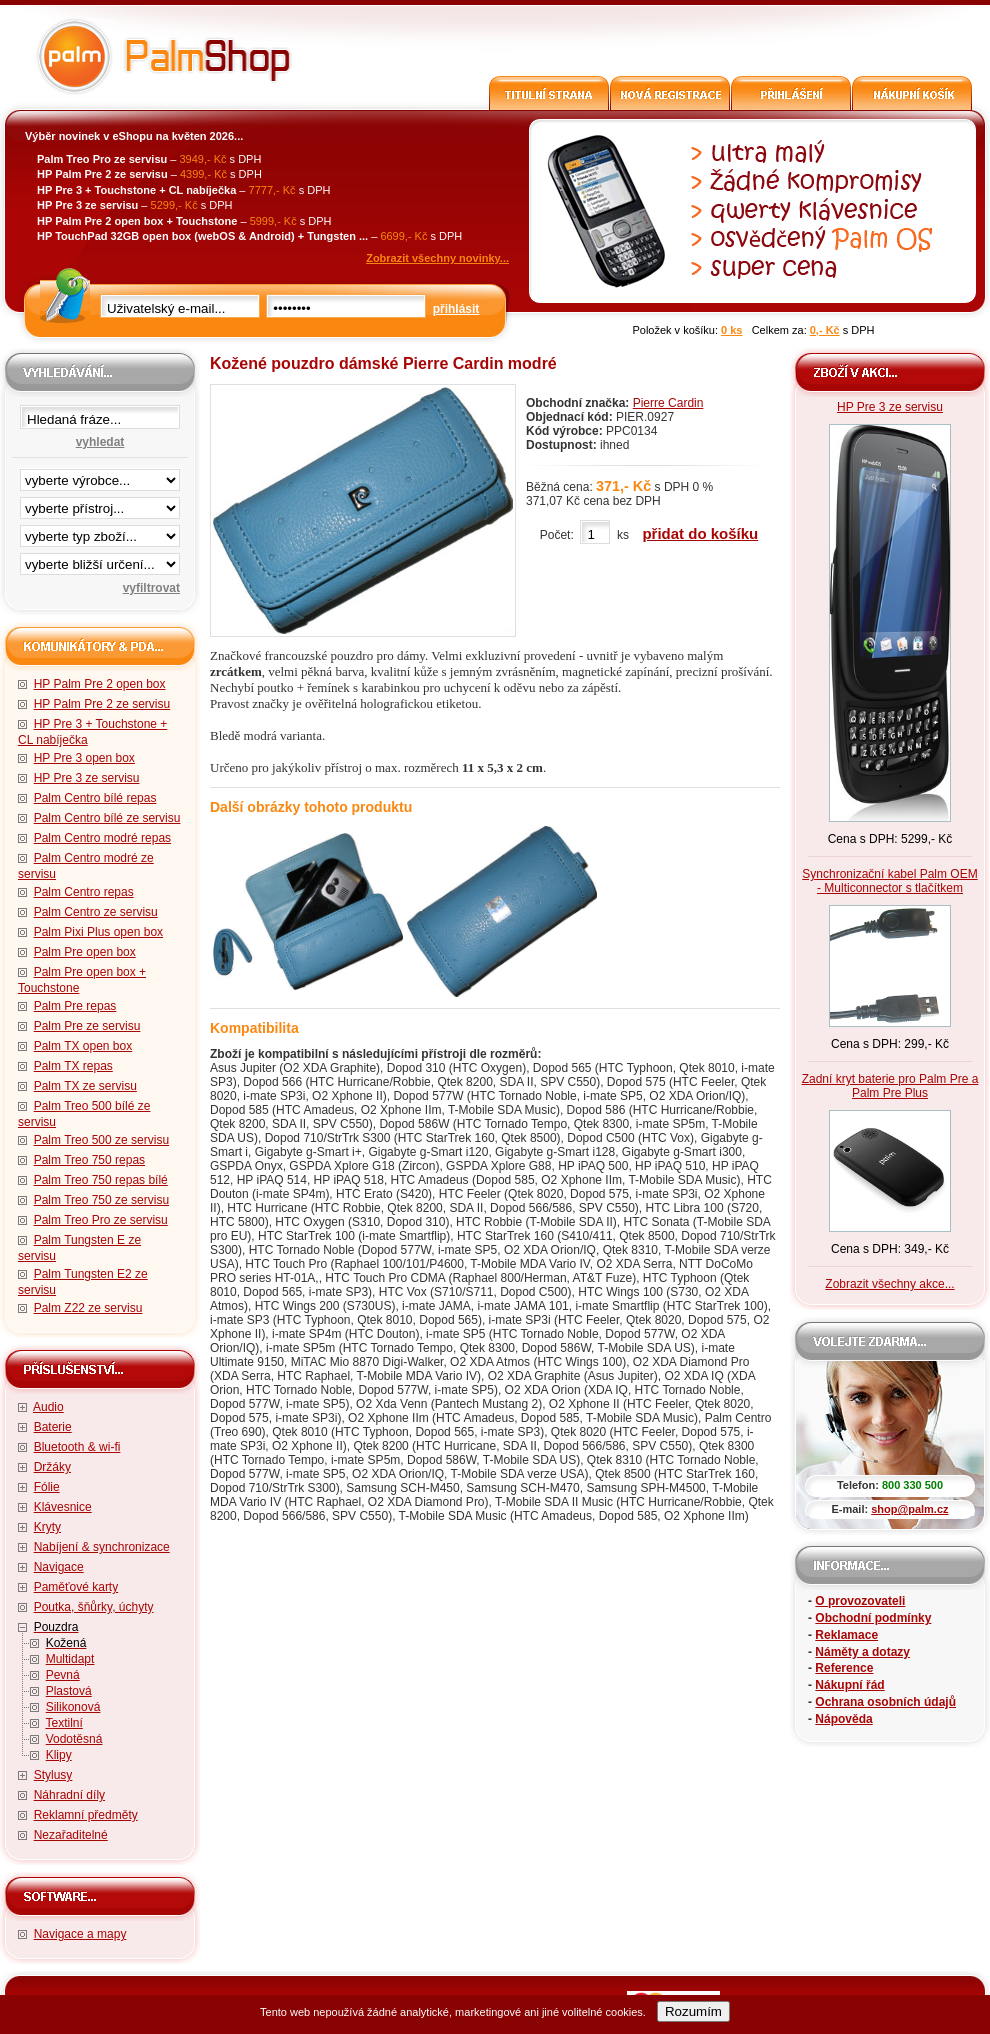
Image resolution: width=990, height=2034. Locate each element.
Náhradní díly (69, 1795)
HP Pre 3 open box (84, 758)
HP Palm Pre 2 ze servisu (102, 704)
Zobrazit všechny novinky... (437, 258)
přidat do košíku (700, 533)
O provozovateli (860, 1601)
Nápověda (843, 1719)
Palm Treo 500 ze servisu (101, 1140)
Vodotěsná (74, 1739)
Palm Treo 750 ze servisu (101, 1200)
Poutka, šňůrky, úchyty (94, 1607)
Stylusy (53, 1775)
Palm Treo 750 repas (89, 1160)
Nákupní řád (849, 1685)
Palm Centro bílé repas (95, 798)
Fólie (47, 1487)
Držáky (52, 1467)
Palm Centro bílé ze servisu (107, 818)
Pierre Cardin (668, 403)
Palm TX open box (83, 1046)
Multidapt (70, 1659)
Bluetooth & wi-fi (77, 1447)
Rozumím (693, 2011)
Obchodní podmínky (873, 1618)
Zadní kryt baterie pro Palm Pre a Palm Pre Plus (890, 1086)
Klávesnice (63, 1507)
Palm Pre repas (75, 1006)
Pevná (63, 1675)
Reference (844, 1668)
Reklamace (846, 1635)
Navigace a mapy (80, 1934)
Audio (48, 1407)
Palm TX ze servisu (85, 1086)
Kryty (47, 1527)
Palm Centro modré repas (102, 838)
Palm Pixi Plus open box (98, 932)
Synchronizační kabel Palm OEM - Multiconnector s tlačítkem (889, 881)
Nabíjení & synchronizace (102, 1547)
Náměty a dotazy (862, 1652)
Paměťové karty (76, 1587)
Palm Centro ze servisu (96, 912)
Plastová (69, 1691)
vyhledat (100, 442)
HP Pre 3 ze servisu (87, 778)
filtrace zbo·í (100, 532)
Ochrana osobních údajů (885, 1702)
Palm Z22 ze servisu (88, 1308)
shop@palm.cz (909, 1509)
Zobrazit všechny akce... (889, 1284)
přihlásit (456, 309)
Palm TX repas (73, 1066)
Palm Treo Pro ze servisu (101, 1220)
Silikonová (73, 1707)
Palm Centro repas (84, 892)
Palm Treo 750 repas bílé (101, 1180)
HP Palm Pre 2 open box (100, 684)
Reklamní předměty (86, 1815)
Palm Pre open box (85, 952)
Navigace (59, 1567)
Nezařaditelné (71, 1835)
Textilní (63, 1723)
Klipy (59, 1755)
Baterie (53, 1427)
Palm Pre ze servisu (87, 1026)
